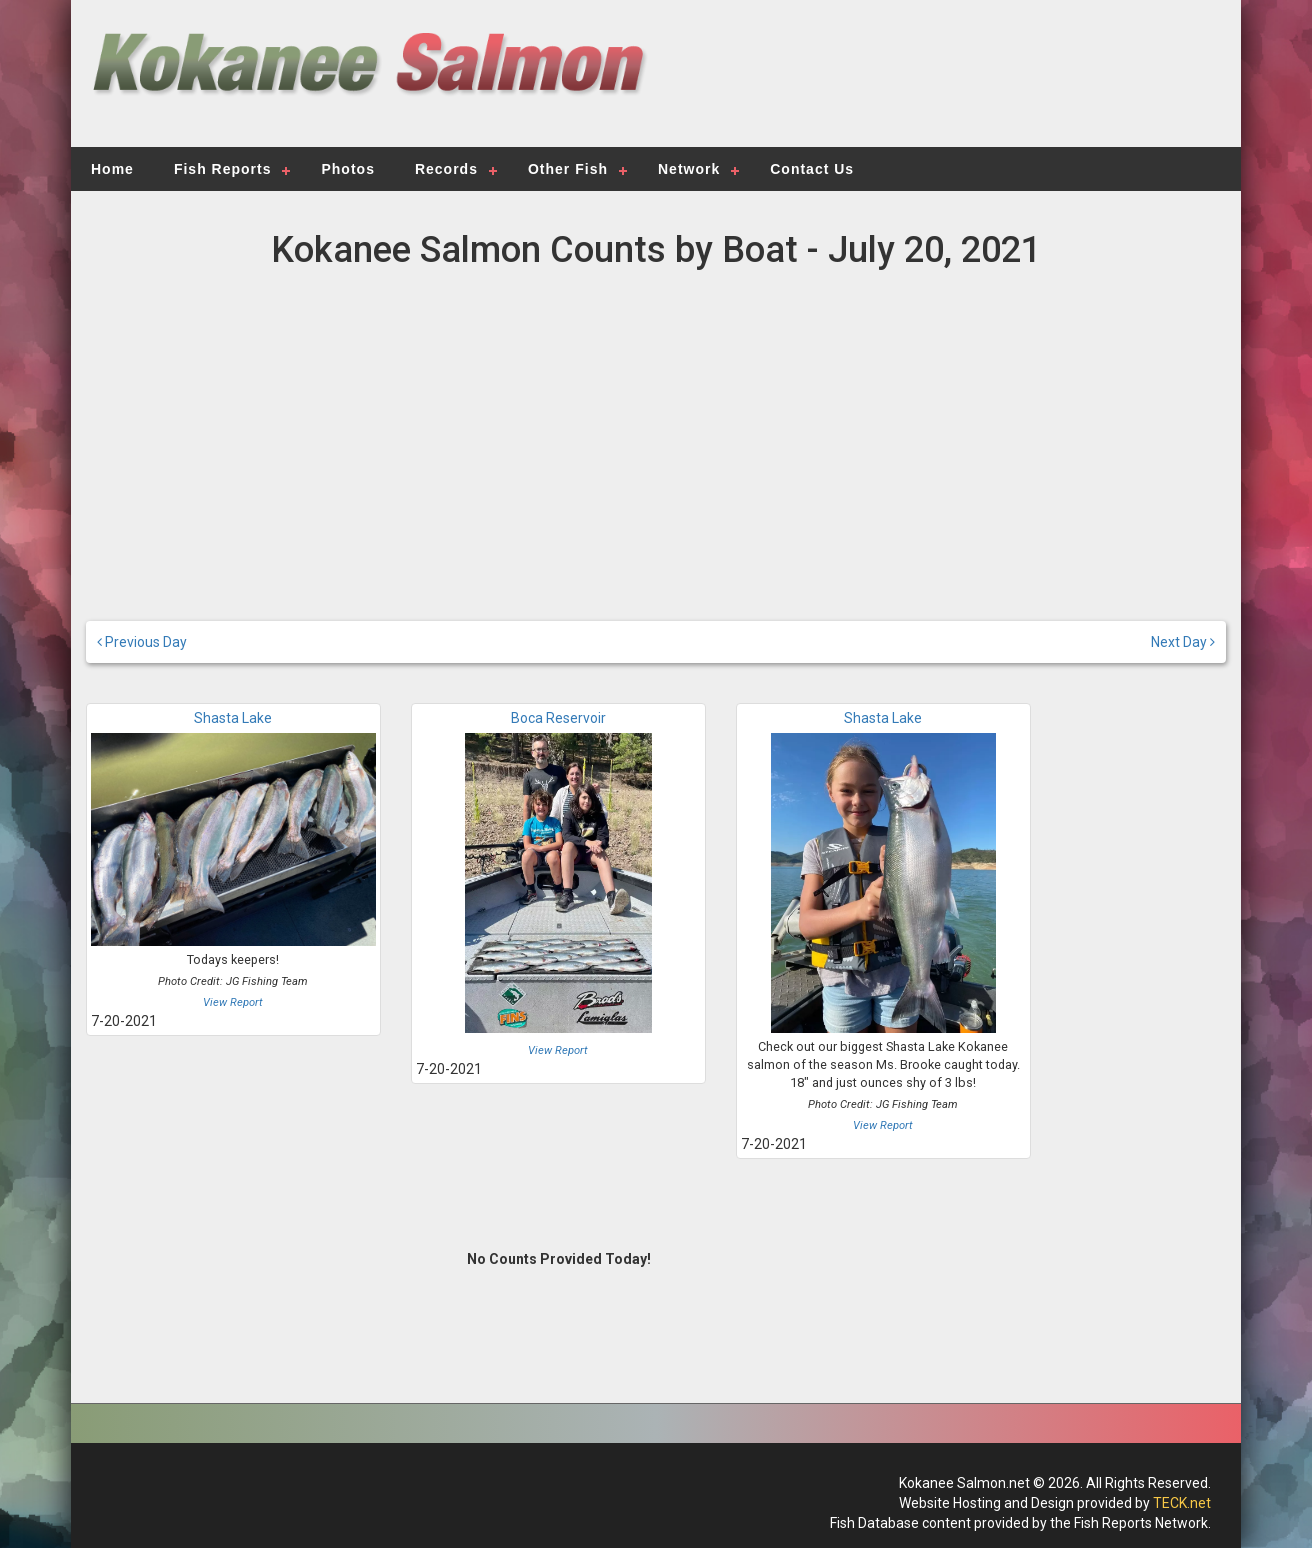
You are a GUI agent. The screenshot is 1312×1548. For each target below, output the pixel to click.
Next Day (1183, 642)
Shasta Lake (233, 718)
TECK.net (1182, 1503)
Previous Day (142, 642)
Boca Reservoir (558, 718)
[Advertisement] (938, 85)
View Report (233, 1002)
